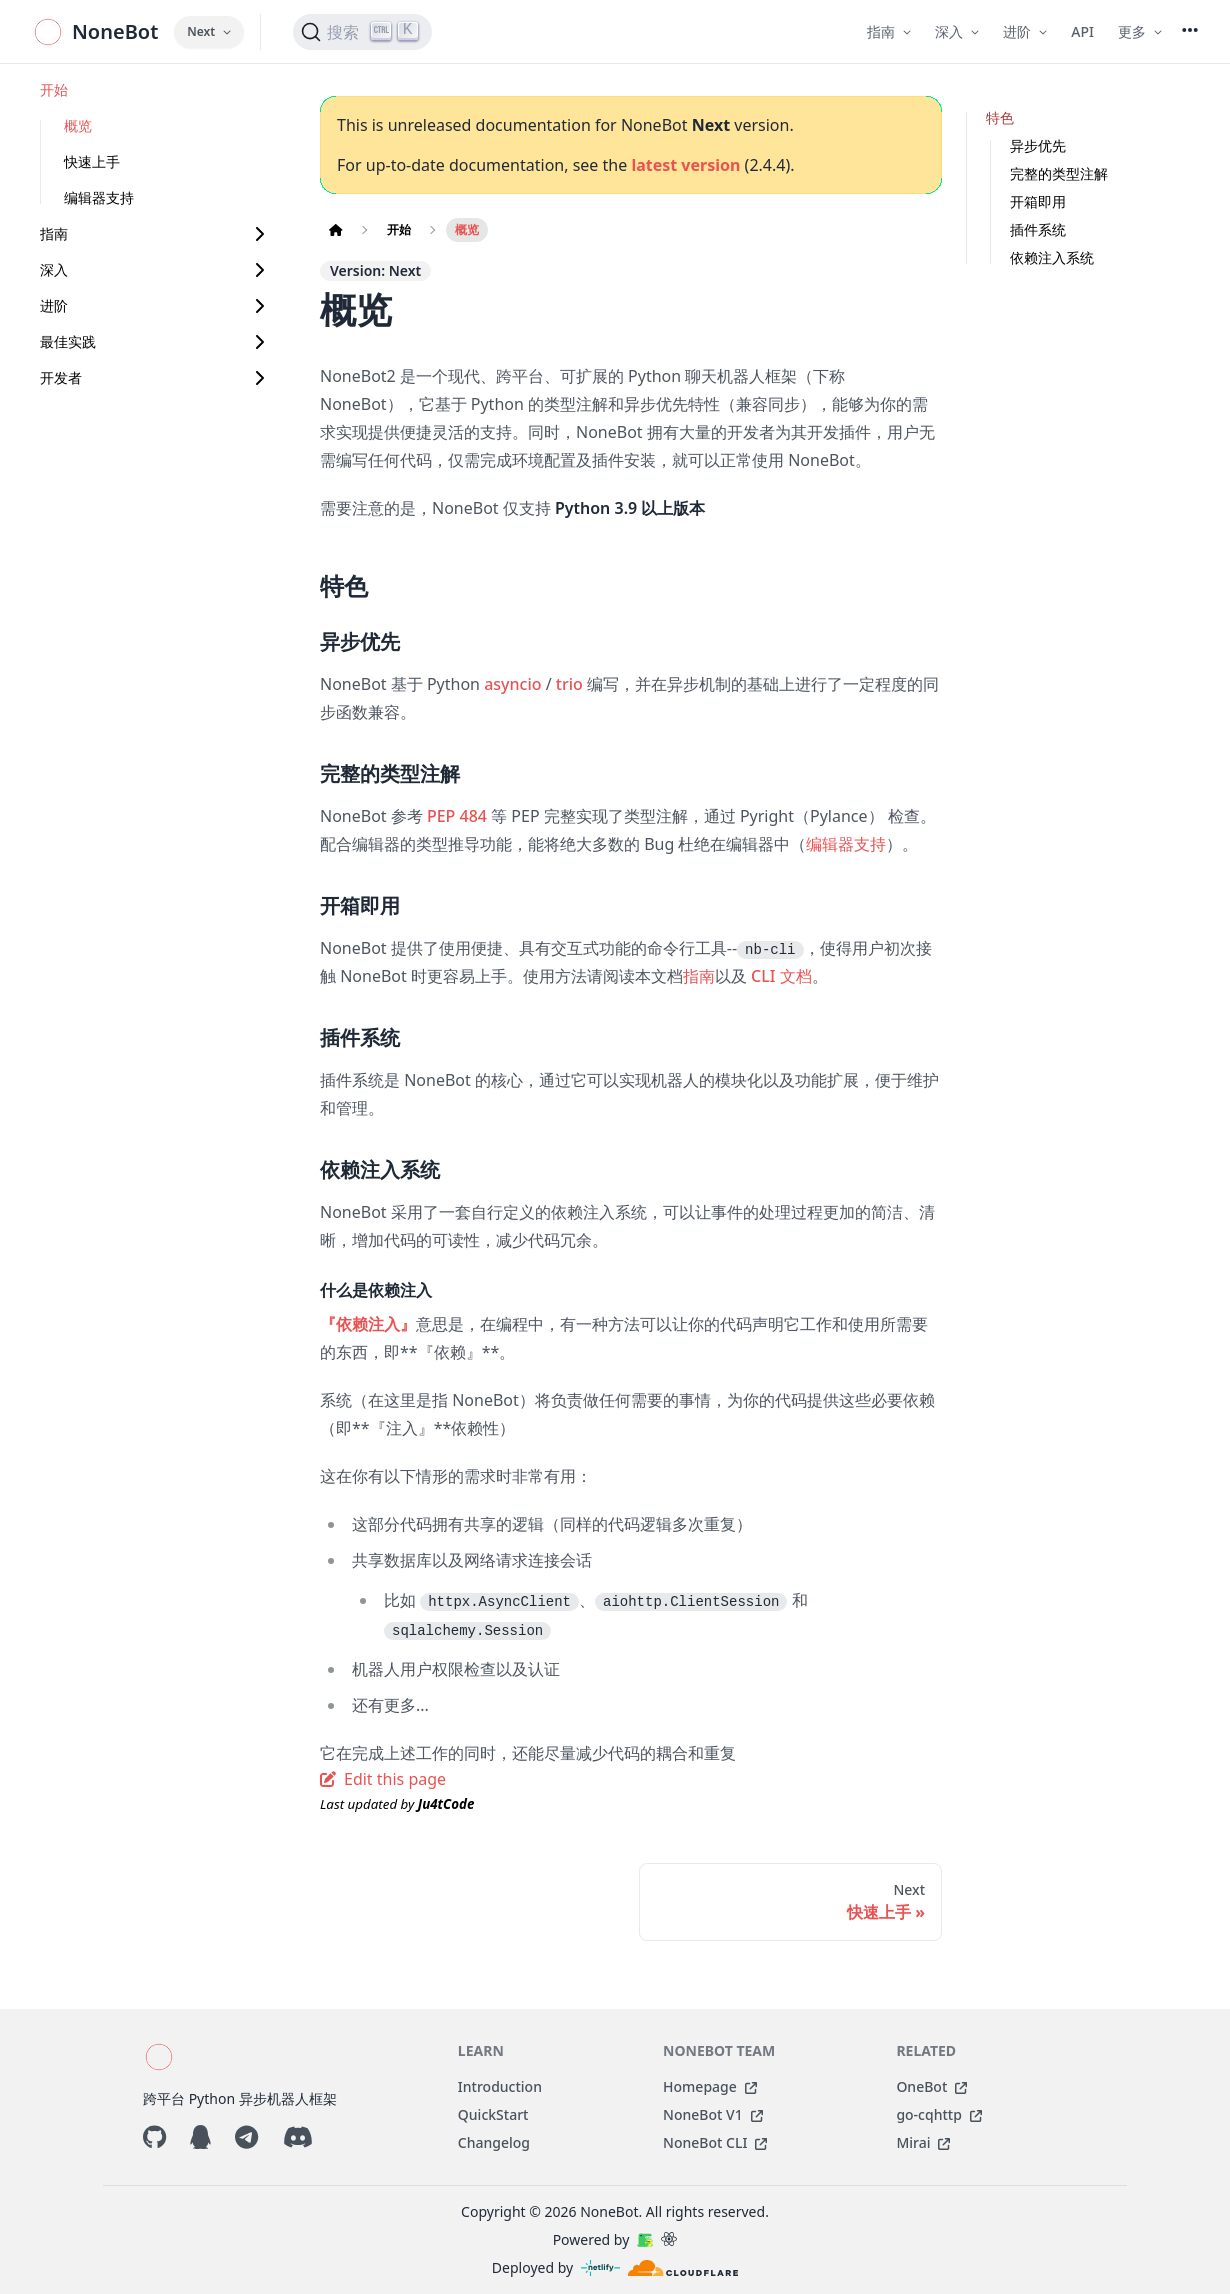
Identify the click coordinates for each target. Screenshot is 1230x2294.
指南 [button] (889, 31)
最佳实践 (68, 341)
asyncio (512, 684)
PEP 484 (457, 816)
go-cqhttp (938, 2114)
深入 (54, 269)
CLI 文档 (781, 976)
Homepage (710, 2086)
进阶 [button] (1025, 31)
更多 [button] (1140, 31)
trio (569, 684)
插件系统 (1038, 229)
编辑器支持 (99, 197)
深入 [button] (957, 31)
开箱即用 (1038, 201)
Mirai (923, 2142)
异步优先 (1038, 145)
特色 (1000, 117)
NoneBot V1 (713, 2114)
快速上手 (92, 161)
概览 (78, 125)
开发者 (61, 377)
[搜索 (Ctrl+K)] (362, 32)
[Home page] (336, 230)
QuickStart (493, 2114)
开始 (54, 89)
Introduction (500, 2086)
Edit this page (383, 1779)
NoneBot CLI (715, 2142)
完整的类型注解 (1059, 173)
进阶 (54, 305)
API (1082, 31)
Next (209, 31)
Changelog (494, 2142)
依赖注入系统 (1052, 257)
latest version (685, 165)
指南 (54, 233)
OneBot (931, 2086)
